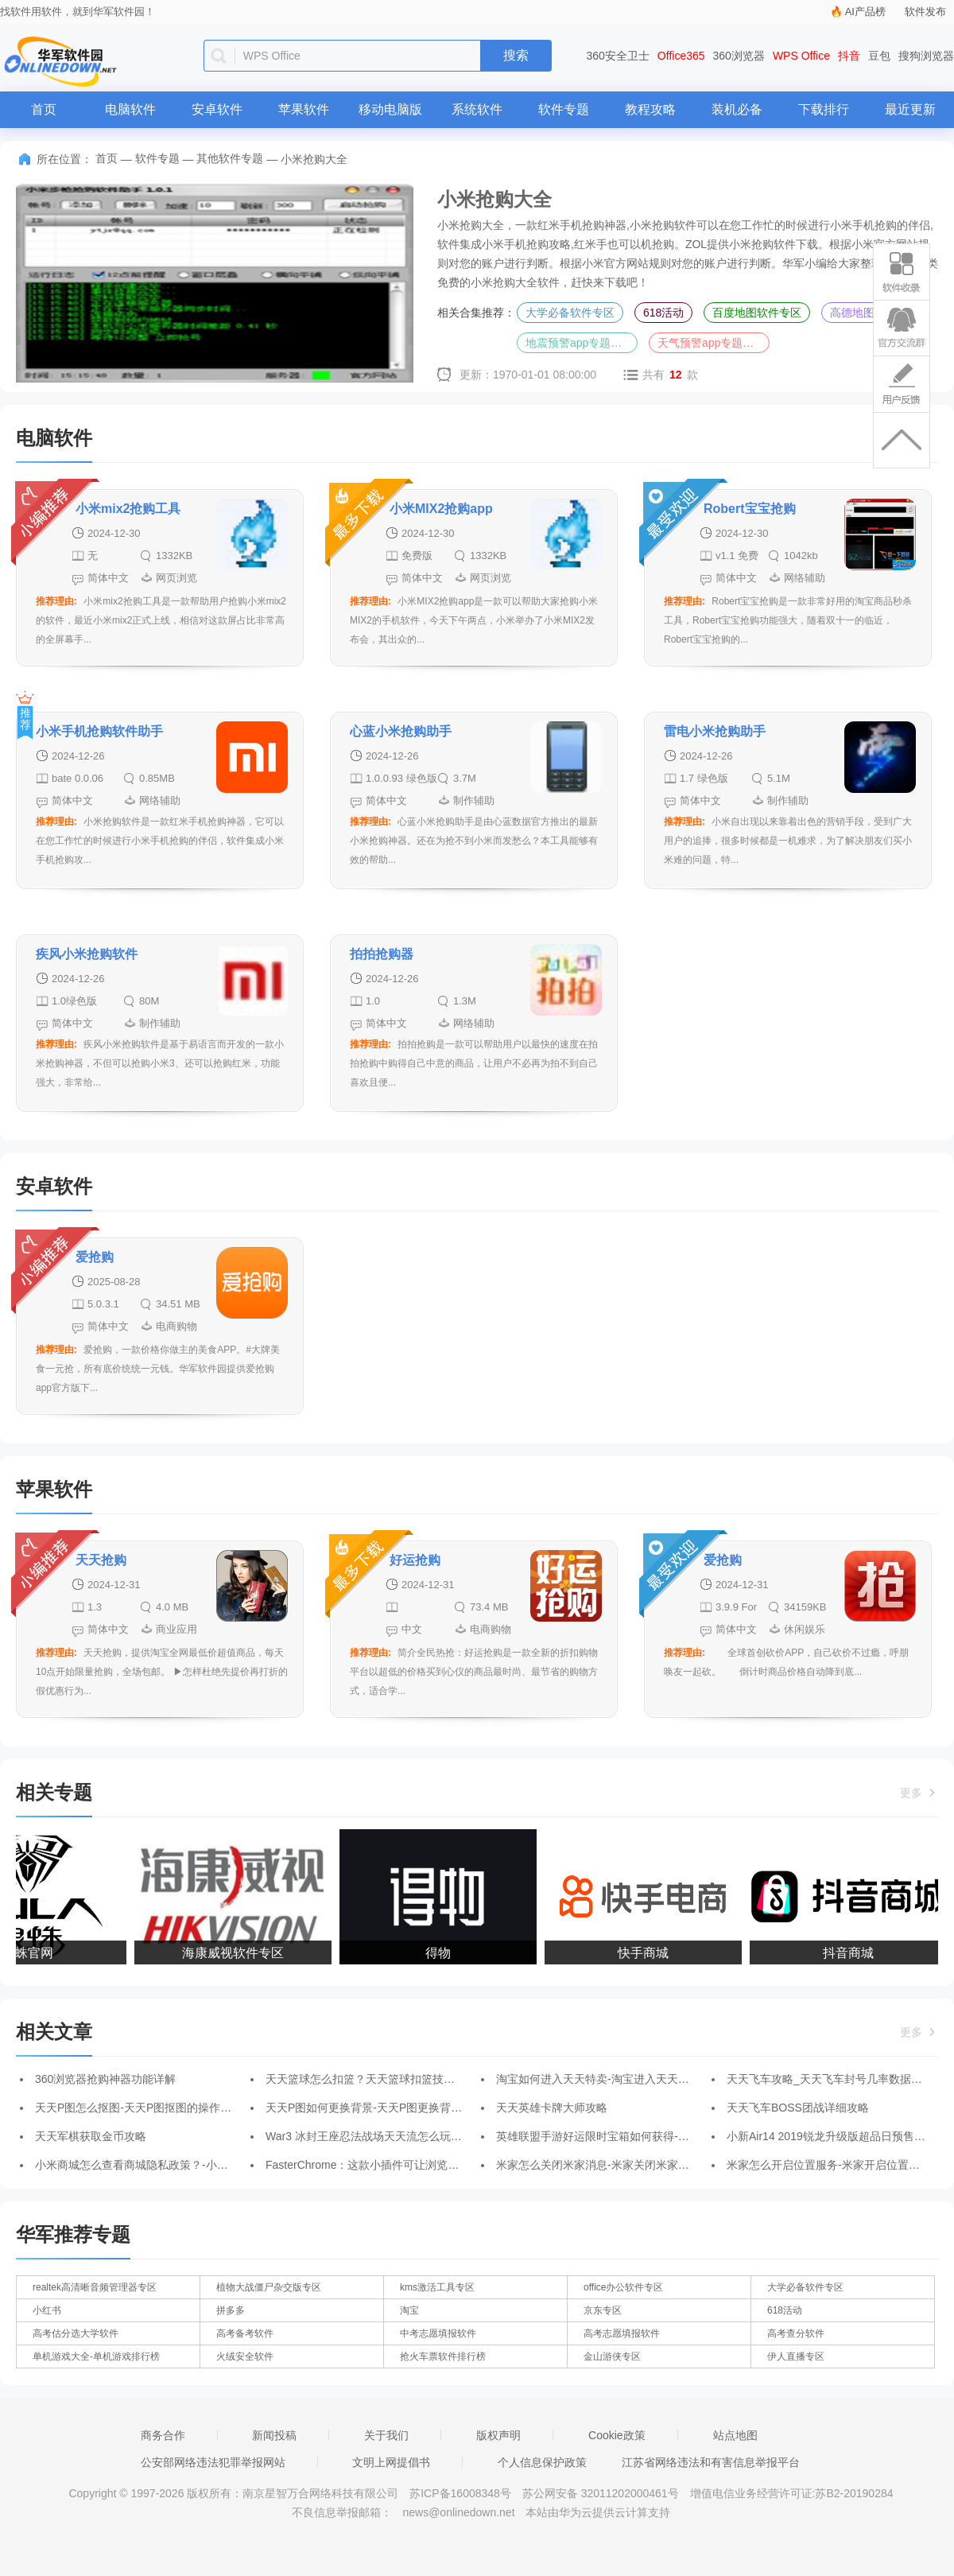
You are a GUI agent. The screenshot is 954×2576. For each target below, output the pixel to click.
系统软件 (477, 109)
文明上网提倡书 (391, 2462)
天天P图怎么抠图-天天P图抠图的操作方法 (138, 2107)
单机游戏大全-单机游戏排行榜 (96, 2356)
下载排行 (823, 109)
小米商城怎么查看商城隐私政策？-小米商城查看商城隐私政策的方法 (204, 2164)
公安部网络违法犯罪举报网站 (213, 2462)
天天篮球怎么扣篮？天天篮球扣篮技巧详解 (371, 2079)
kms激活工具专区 (437, 2287)
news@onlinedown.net (458, 2512)
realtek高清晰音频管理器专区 (95, 2287)
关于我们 (386, 2435)
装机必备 (737, 109)
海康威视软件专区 (237, 1953)
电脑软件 (130, 109)
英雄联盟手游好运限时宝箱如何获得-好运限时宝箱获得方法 (642, 2136)
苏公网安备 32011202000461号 (602, 2493)
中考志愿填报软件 (438, 2333)
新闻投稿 (274, 2435)
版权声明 (498, 2435)
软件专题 (563, 109)
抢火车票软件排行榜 (443, 2356)
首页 (43, 109)
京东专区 (603, 2310)
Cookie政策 (617, 2435)
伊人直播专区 (795, 2356)
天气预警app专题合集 (711, 342)
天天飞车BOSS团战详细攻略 (798, 2107)
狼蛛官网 (31, 1953)
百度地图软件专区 (756, 312)
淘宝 (409, 2310)
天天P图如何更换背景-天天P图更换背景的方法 (380, 2107)
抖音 (849, 55)
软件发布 (925, 11)
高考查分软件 (795, 2333)
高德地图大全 (863, 312)
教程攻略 (650, 109)
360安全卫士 (618, 55)
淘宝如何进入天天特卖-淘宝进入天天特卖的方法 (615, 2079)
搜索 (516, 55)
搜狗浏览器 (926, 55)
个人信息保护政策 (542, 2462)
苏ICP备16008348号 (460, 2493)
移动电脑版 (390, 109)
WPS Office (801, 55)
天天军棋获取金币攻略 (90, 2136)
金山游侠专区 (612, 2356)
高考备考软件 (244, 2333)
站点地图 (735, 2435)
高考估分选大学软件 (75, 2333)
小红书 (47, 2310)
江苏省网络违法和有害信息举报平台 (711, 2462)
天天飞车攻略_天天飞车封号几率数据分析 (830, 2079)
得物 (442, 1953)
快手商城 (647, 1953)
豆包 (879, 55)
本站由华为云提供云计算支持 (597, 2512)
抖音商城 (852, 1953)
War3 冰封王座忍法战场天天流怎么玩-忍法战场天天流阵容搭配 (421, 2136)
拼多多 (230, 2310)
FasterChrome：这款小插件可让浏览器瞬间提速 (384, 2164)
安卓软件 (217, 109)
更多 (919, 1792)
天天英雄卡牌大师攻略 (551, 2107)
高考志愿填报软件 (622, 2333)
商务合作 (163, 2435)
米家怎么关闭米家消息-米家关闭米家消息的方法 (615, 2164)
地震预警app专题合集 (579, 342)
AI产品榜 (865, 11)
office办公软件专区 (623, 2287)
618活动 (663, 312)
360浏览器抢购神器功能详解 (105, 2079)
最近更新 (910, 109)
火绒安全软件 (244, 2356)
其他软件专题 (229, 158)
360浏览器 (739, 55)
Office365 (681, 55)
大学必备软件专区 (570, 312)
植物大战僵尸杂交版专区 (268, 2287)
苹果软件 (303, 109)
